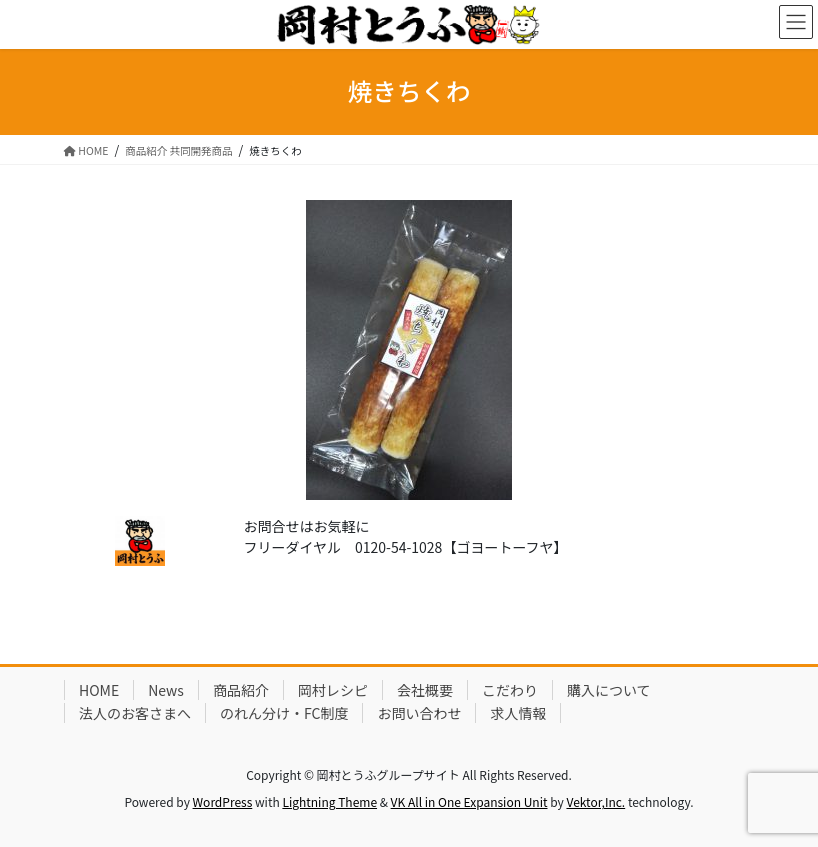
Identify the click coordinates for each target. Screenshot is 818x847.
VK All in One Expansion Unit (469, 801)
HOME (99, 690)
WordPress (223, 801)
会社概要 (425, 690)
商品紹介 (241, 690)
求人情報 (518, 713)
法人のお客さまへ (135, 713)
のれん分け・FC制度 (284, 713)
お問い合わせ (419, 713)
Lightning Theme (329, 801)
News (166, 690)
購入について (609, 690)
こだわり (510, 690)
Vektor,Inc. (595, 801)
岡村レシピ (333, 690)
